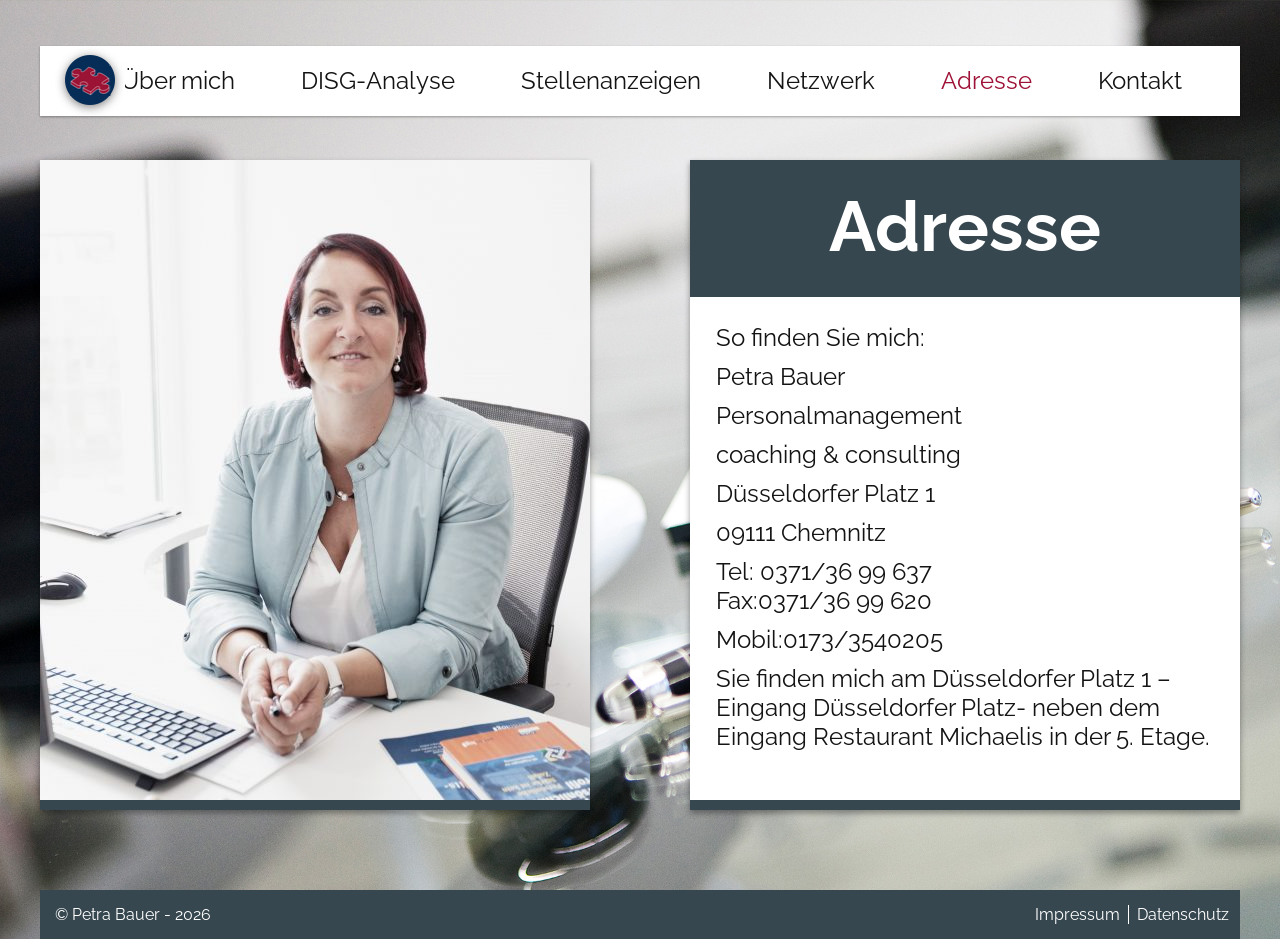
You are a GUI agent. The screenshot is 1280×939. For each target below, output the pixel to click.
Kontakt (1140, 80)
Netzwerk (821, 80)
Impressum (1077, 914)
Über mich (178, 80)
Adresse (986, 80)
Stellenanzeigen (611, 80)
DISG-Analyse (378, 80)
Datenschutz (1183, 914)
